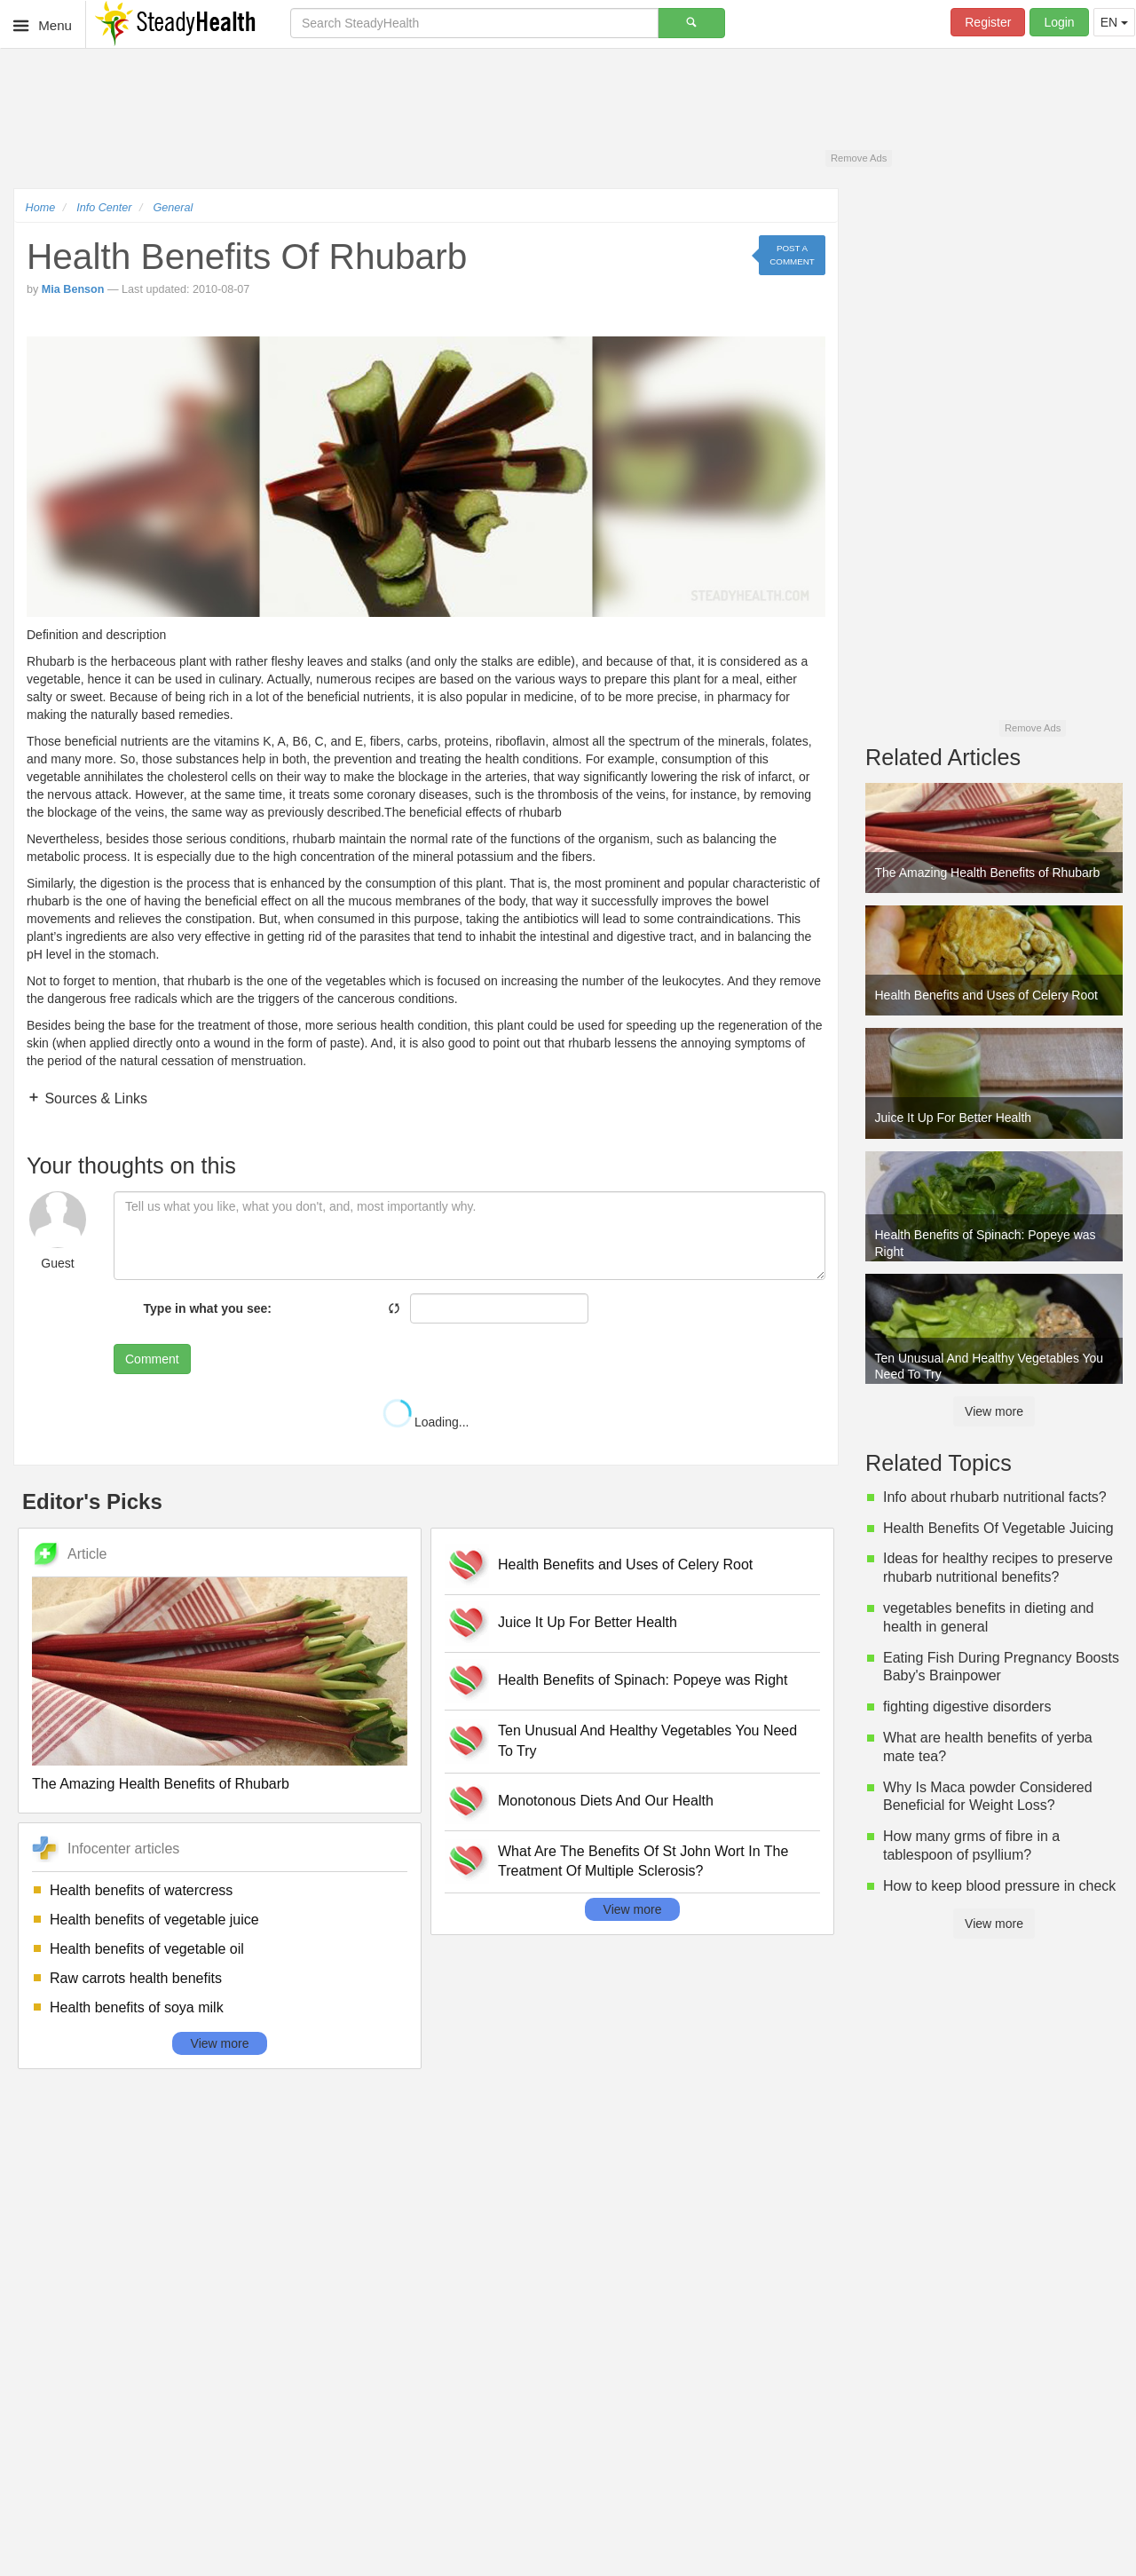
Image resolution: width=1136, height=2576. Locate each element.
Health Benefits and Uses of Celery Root (625, 1564)
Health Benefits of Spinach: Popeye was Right (642, 1679)
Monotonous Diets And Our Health (606, 1800)
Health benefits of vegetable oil (147, 1948)
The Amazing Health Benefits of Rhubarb (160, 1783)
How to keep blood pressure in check (999, 1885)
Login (1059, 22)
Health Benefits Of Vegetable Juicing (998, 1528)
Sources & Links (94, 1098)
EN (1114, 22)
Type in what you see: (208, 1308)
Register (988, 22)
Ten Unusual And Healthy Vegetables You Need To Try (647, 1740)
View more (220, 2043)
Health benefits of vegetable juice (154, 1919)
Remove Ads (859, 158)
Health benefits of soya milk (137, 2007)
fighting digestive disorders (967, 1706)
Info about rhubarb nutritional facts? (995, 1497)
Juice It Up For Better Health (587, 1622)
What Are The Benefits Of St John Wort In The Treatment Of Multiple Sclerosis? (643, 1861)
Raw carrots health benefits (136, 1978)
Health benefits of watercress (141, 1890)
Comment (152, 1359)
